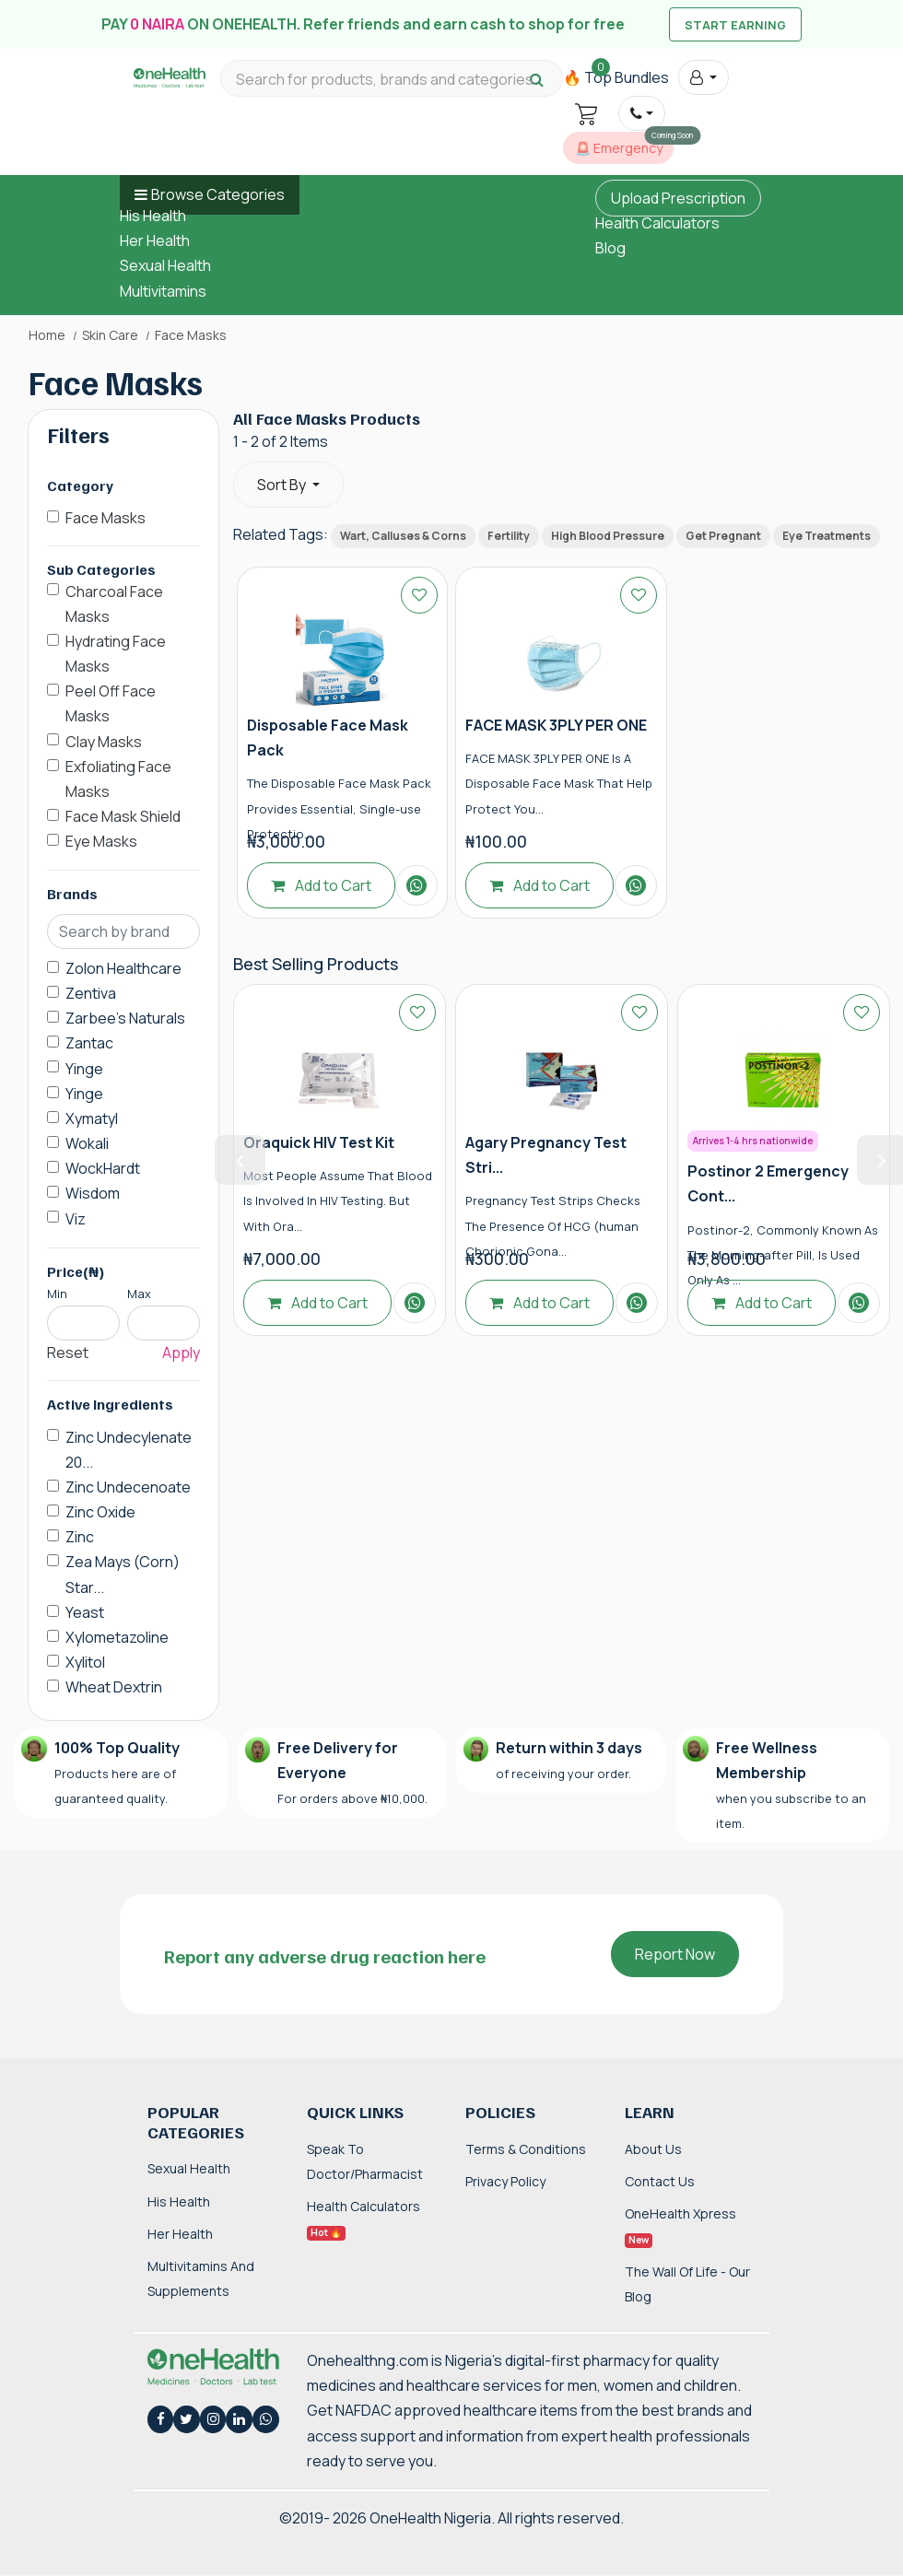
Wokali (87, 1143)
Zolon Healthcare (123, 968)
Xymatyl (91, 1118)
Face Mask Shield (123, 816)
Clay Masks (103, 742)
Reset (67, 1352)
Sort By (283, 484)
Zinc (79, 1537)
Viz (75, 1219)
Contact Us (660, 2181)
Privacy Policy (505, 2181)
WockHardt (102, 1168)
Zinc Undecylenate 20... (128, 1449)
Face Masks (105, 518)
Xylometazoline (117, 1637)
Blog (610, 248)
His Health (153, 215)
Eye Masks (101, 841)
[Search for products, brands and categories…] (391, 79)
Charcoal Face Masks (114, 603)
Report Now (675, 1954)
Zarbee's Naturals (125, 1018)
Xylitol (85, 1662)
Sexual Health (165, 265)
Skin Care (110, 335)
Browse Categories (218, 194)
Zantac (89, 1043)
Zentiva (90, 993)
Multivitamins (163, 291)
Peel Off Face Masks (110, 703)
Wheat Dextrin (113, 1687)
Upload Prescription (678, 198)
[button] (703, 77)
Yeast (84, 1612)
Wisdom (92, 1193)
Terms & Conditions (525, 2149)
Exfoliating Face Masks (118, 779)
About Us (653, 2149)
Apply (181, 1352)
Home (47, 335)
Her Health (155, 240)
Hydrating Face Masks (115, 653)
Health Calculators (657, 223)
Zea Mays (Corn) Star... (122, 1574)
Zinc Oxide (100, 1512)
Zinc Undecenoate (128, 1487)
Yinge (84, 1069)
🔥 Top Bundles (616, 77)
